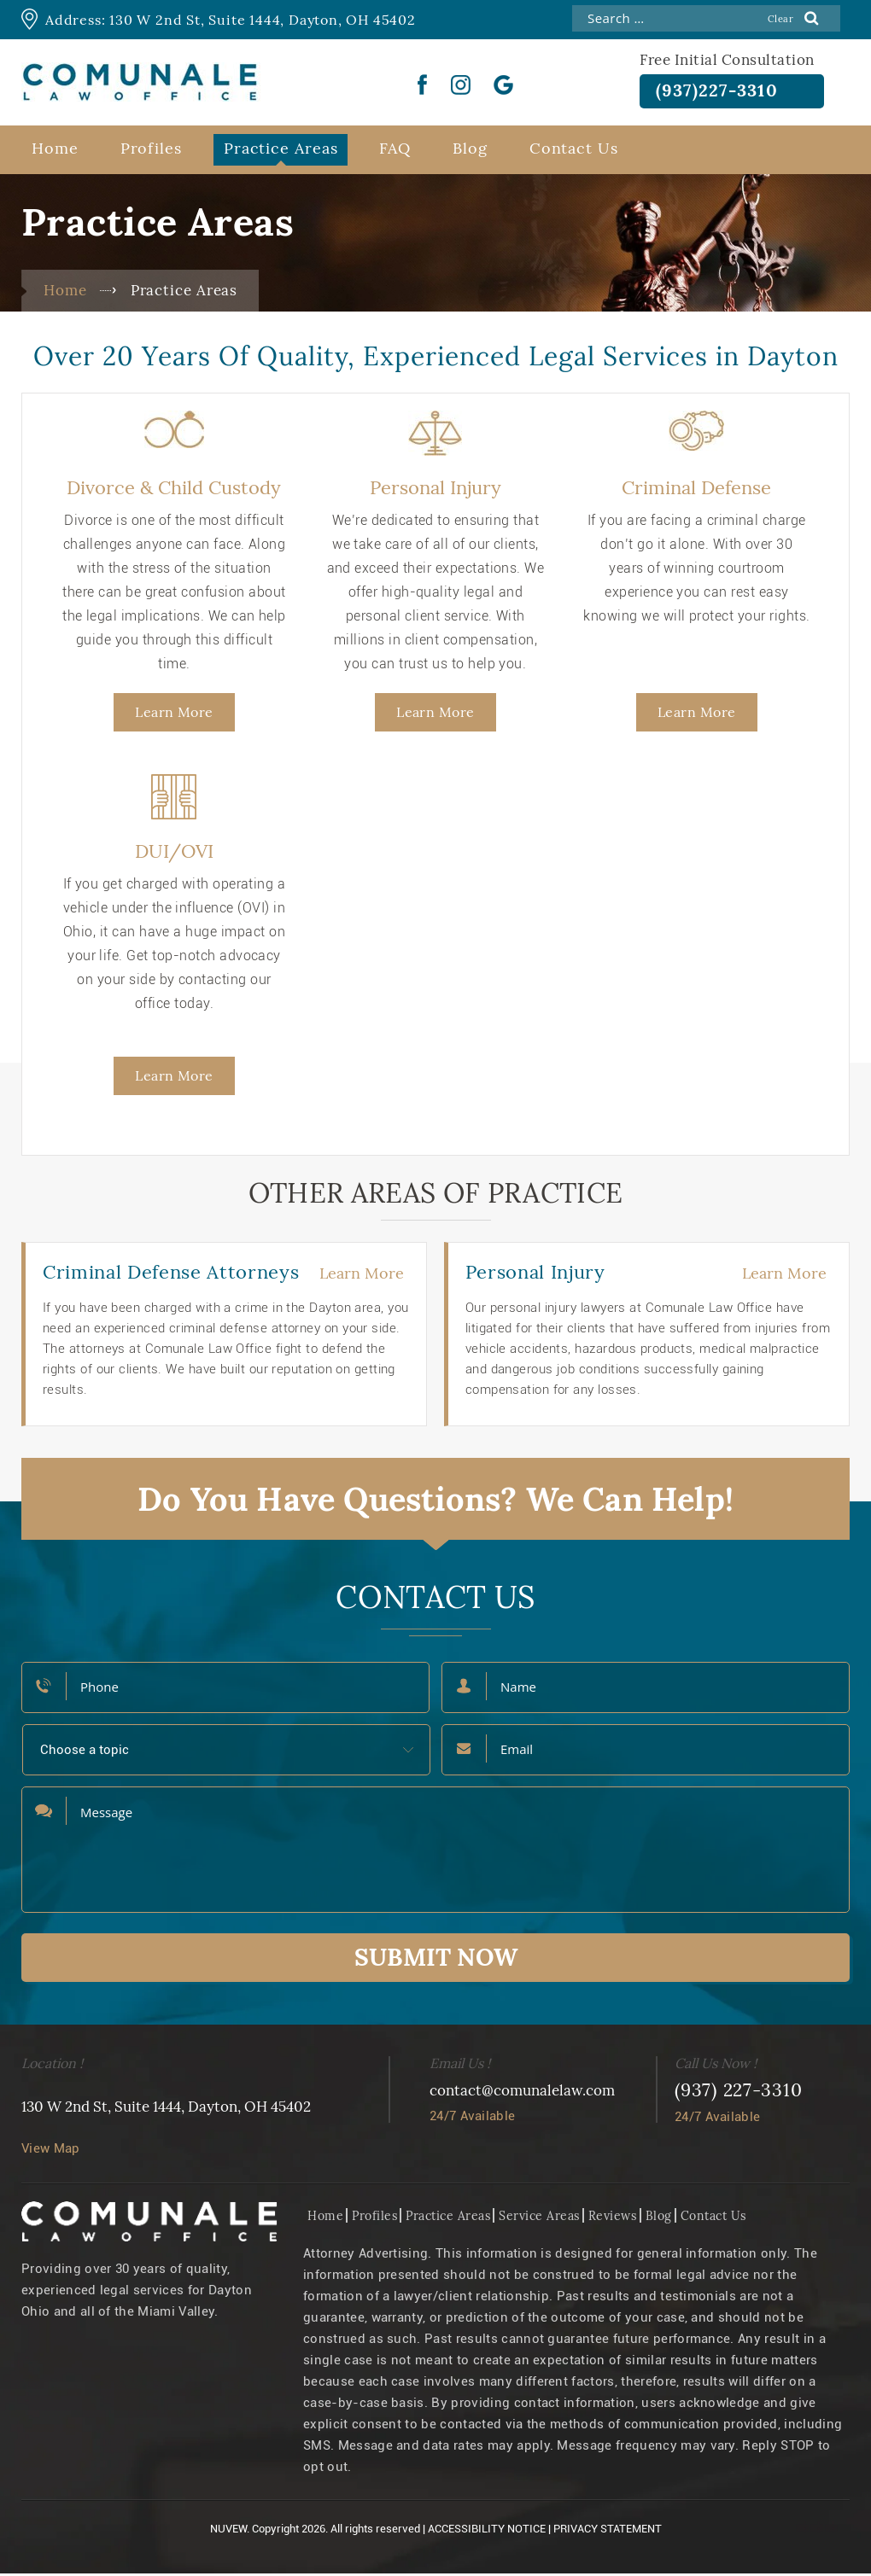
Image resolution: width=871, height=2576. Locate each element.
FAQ (395, 150)
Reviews (612, 2218)
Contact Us (573, 150)
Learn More (174, 714)
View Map (50, 2151)
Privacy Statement (607, 2531)
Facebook (423, 84)
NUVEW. (229, 2531)
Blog (470, 150)
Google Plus (504, 84)
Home (55, 150)
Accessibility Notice (487, 2531)
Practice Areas (281, 150)
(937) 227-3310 (739, 2092)
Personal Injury (435, 490)
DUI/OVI (174, 853)
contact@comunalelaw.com (522, 2093)
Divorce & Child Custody (174, 490)
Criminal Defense (696, 490)
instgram (461, 84)
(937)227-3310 (725, 92)
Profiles (151, 150)
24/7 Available (472, 2118)
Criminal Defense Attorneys (171, 1274)
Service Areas (539, 2218)
